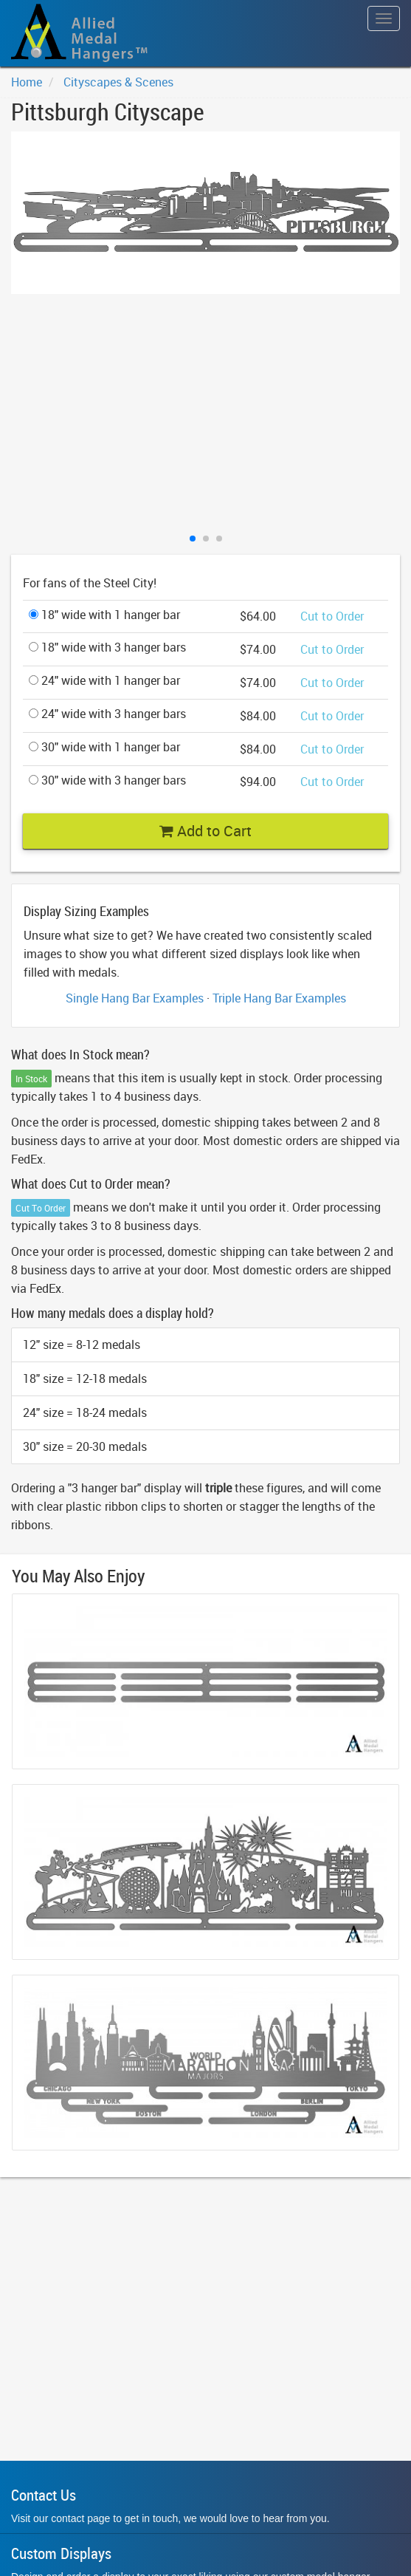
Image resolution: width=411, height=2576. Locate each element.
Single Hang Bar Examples (135, 998)
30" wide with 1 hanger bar (104, 747)
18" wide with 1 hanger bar (104, 615)
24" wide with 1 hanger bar (104, 680)
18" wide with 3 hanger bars (107, 647)
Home (26, 82)
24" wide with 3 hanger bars (107, 714)
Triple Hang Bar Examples (279, 998)
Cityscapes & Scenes (118, 82)
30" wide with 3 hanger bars (107, 780)
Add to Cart (205, 831)
